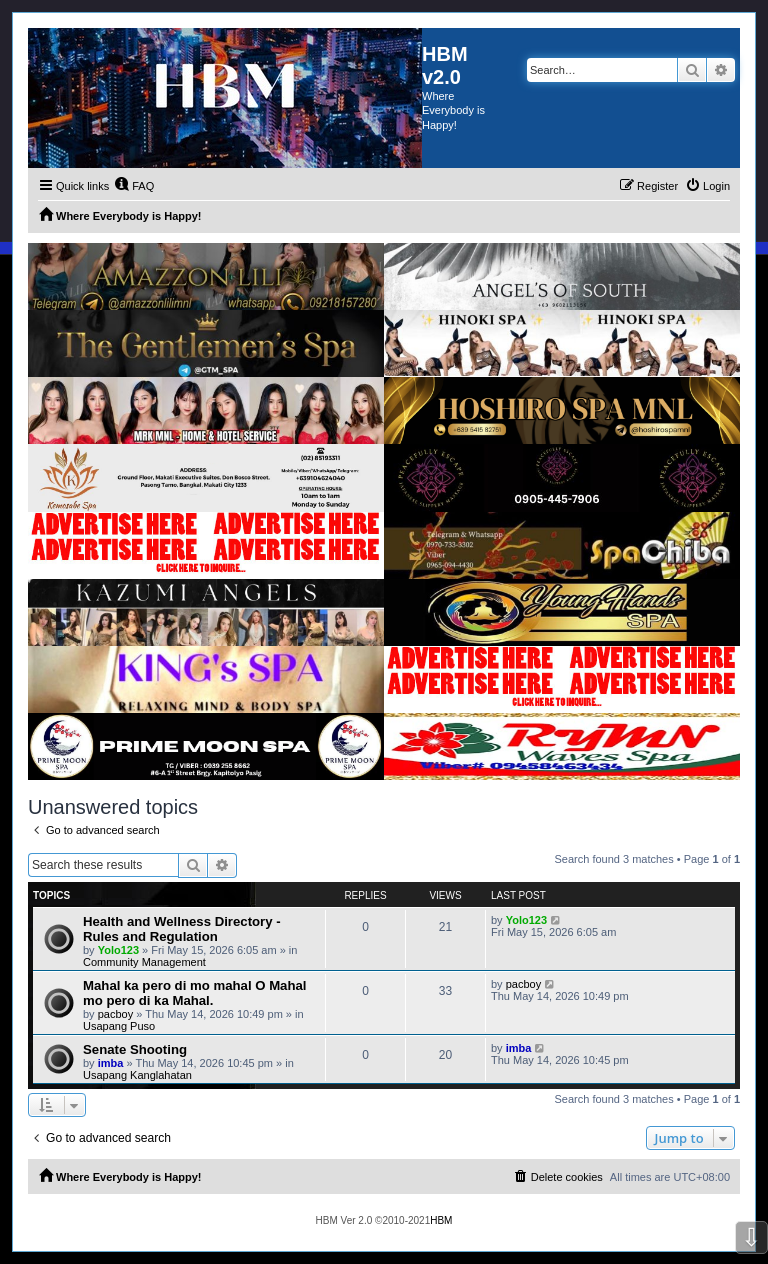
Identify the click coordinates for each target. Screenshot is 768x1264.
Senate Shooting (135, 1049)
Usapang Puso (119, 1026)
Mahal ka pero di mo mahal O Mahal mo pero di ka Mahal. (195, 993)
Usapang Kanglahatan (137, 1075)
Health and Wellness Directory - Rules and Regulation (182, 929)
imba (111, 1063)
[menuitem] (134, 186)
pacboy (115, 1014)
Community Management (144, 962)
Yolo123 (118, 950)
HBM (441, 1220)
